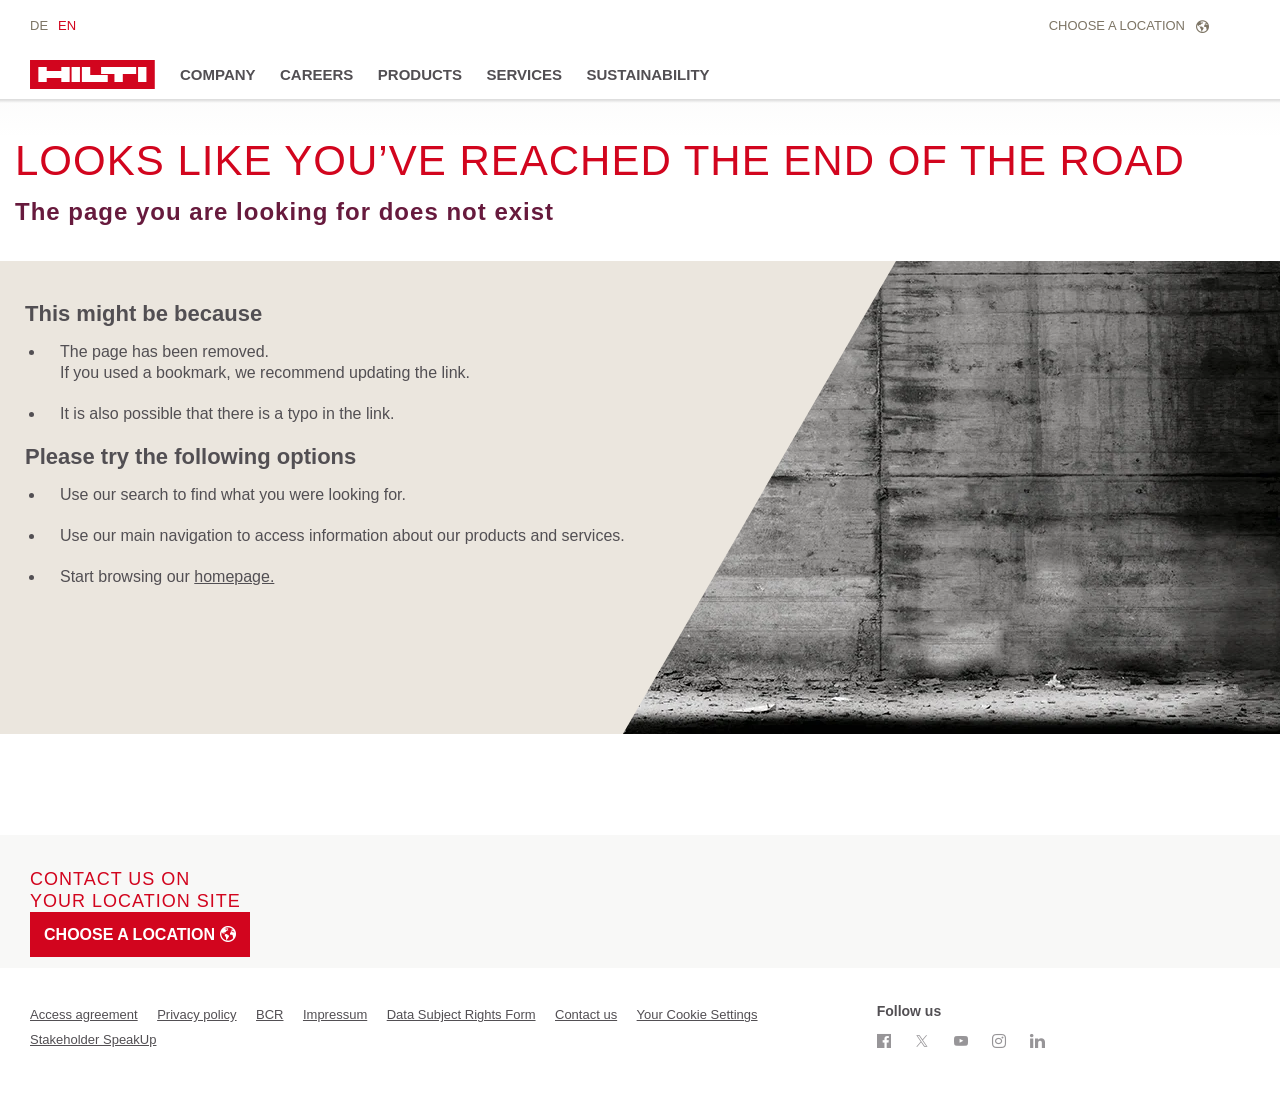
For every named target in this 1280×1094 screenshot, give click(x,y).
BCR (269, 1014)
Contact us (586, 1014)
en (67, 25)
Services (524, 74)
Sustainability (648, 74)
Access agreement (84, 1014)
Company (218, 74)
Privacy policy (196, 1014)
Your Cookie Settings (697, 1014)
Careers (316, 74)
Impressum (335, 1014)
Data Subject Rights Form (461, 1014)
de (39, 25)
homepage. (234, 576)
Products (420, 74)
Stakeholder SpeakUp (93, 1039)
